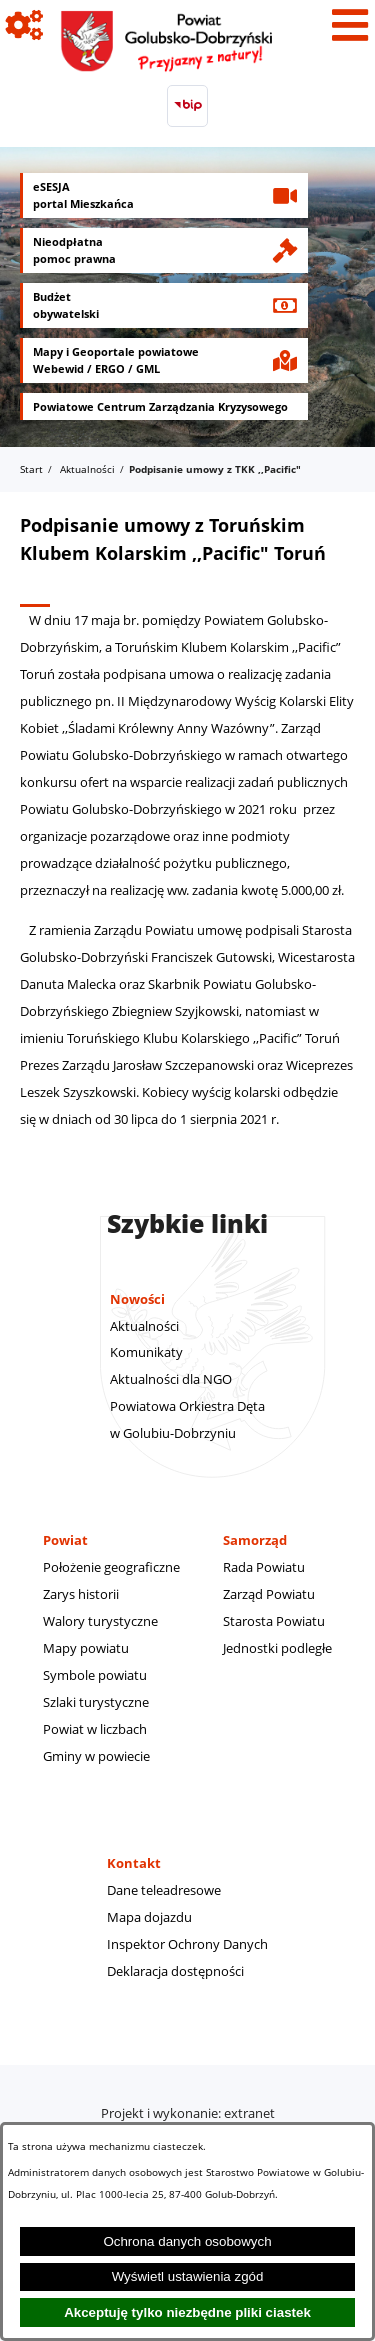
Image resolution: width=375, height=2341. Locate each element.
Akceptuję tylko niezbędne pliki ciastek (187, 2312)
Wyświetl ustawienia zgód (188, 2276)
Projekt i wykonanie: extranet (188, 2113)
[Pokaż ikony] (25, 25)
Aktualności (87, 469)
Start (31, 469)
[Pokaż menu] (350, 25)
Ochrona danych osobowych (187, 2241)
